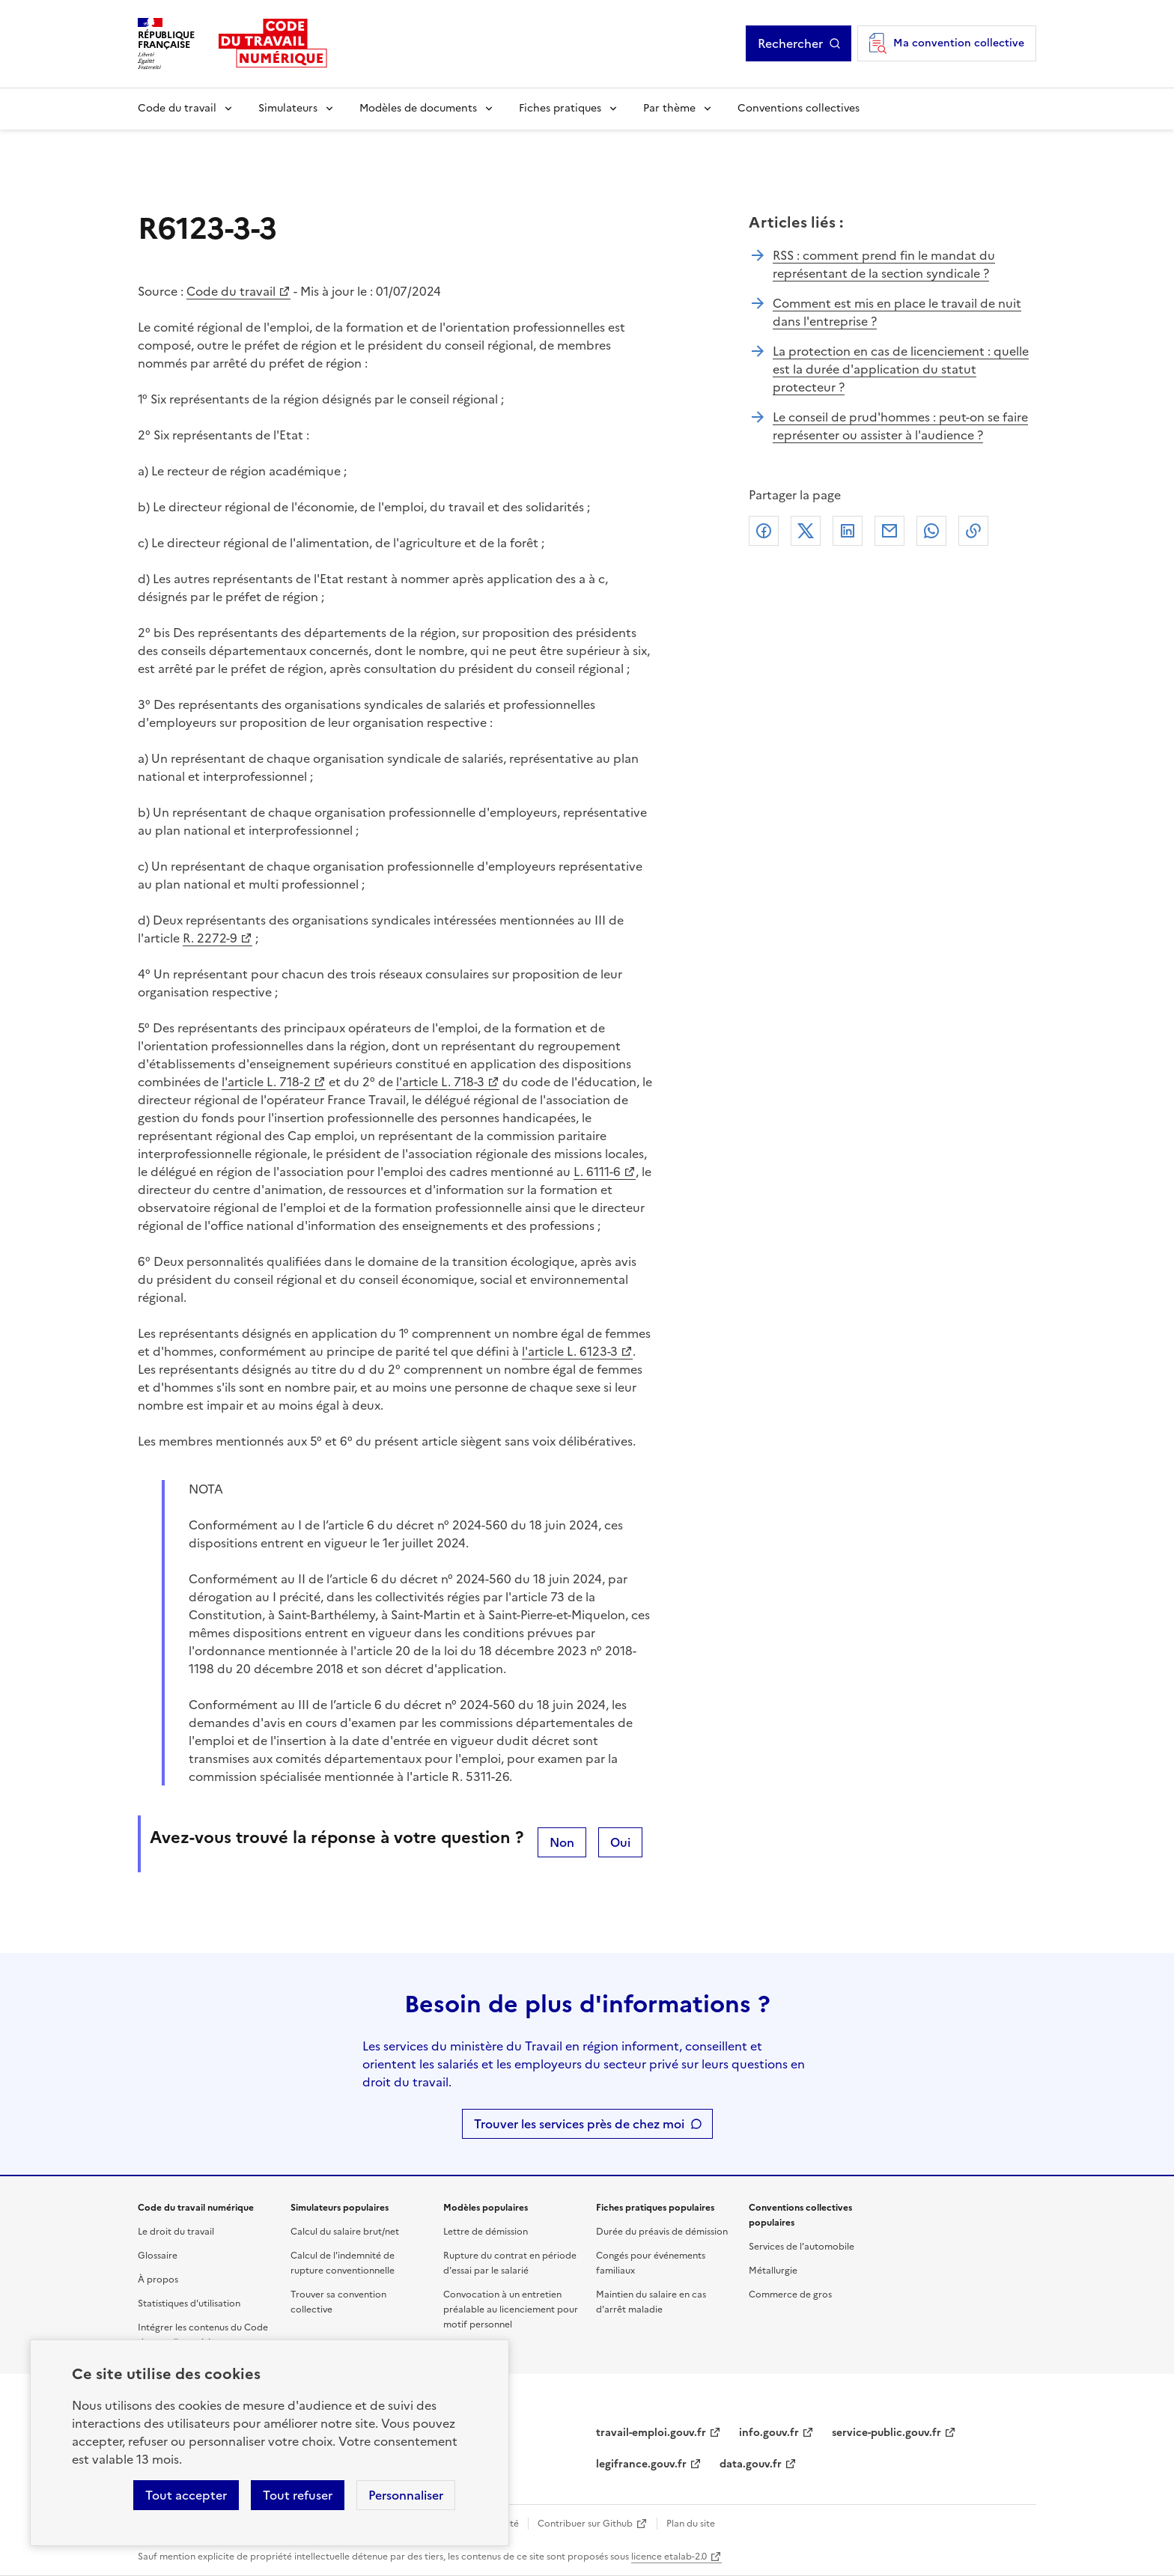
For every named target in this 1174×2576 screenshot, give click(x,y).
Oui (620, 1842)
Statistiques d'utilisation (189, 2303)
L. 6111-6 (597, 1172)
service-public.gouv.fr (886, 2432)
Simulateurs (287, 108)
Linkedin (848, 531)
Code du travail (177, 108)
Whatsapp (931, 531)
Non (562, 1842)
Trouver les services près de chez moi (579, 2124)
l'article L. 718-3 (440, 1082)
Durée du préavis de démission (662, 2231)
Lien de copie (973, 531)
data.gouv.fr (751, 2464)
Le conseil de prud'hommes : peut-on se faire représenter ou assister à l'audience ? (900, 426)
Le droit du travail (176, 2231)
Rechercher (790, 43)
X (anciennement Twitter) (806, 531)
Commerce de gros (790, 2294)
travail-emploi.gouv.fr (651, 2432)
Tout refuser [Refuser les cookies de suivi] (297, 2495)
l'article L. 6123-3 (570, 1351)
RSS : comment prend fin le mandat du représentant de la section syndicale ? (884, 264)
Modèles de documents (418, 108)
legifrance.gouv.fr (641, 2464)
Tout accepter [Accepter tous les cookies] (186, 2495)
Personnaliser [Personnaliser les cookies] (405, 2495)
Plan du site (690, 2523)
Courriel (889, 531)
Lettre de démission (485, 2231)
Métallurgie (773, 2270)
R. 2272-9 (210, 938)
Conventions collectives (798, 108)
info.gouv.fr (769, 2432)
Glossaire (157, 2255)
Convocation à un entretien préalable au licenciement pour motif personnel (510, 2309)
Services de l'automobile (801, 2246)
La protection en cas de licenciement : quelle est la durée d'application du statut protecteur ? (901, 369)
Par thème (669, 108)
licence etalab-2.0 (669, 2556)
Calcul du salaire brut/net (345, 2231)
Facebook (764, 531)
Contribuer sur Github (585, 2523)
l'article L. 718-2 (266, 1082)
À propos (158, 2279)
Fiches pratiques (560, 108)
